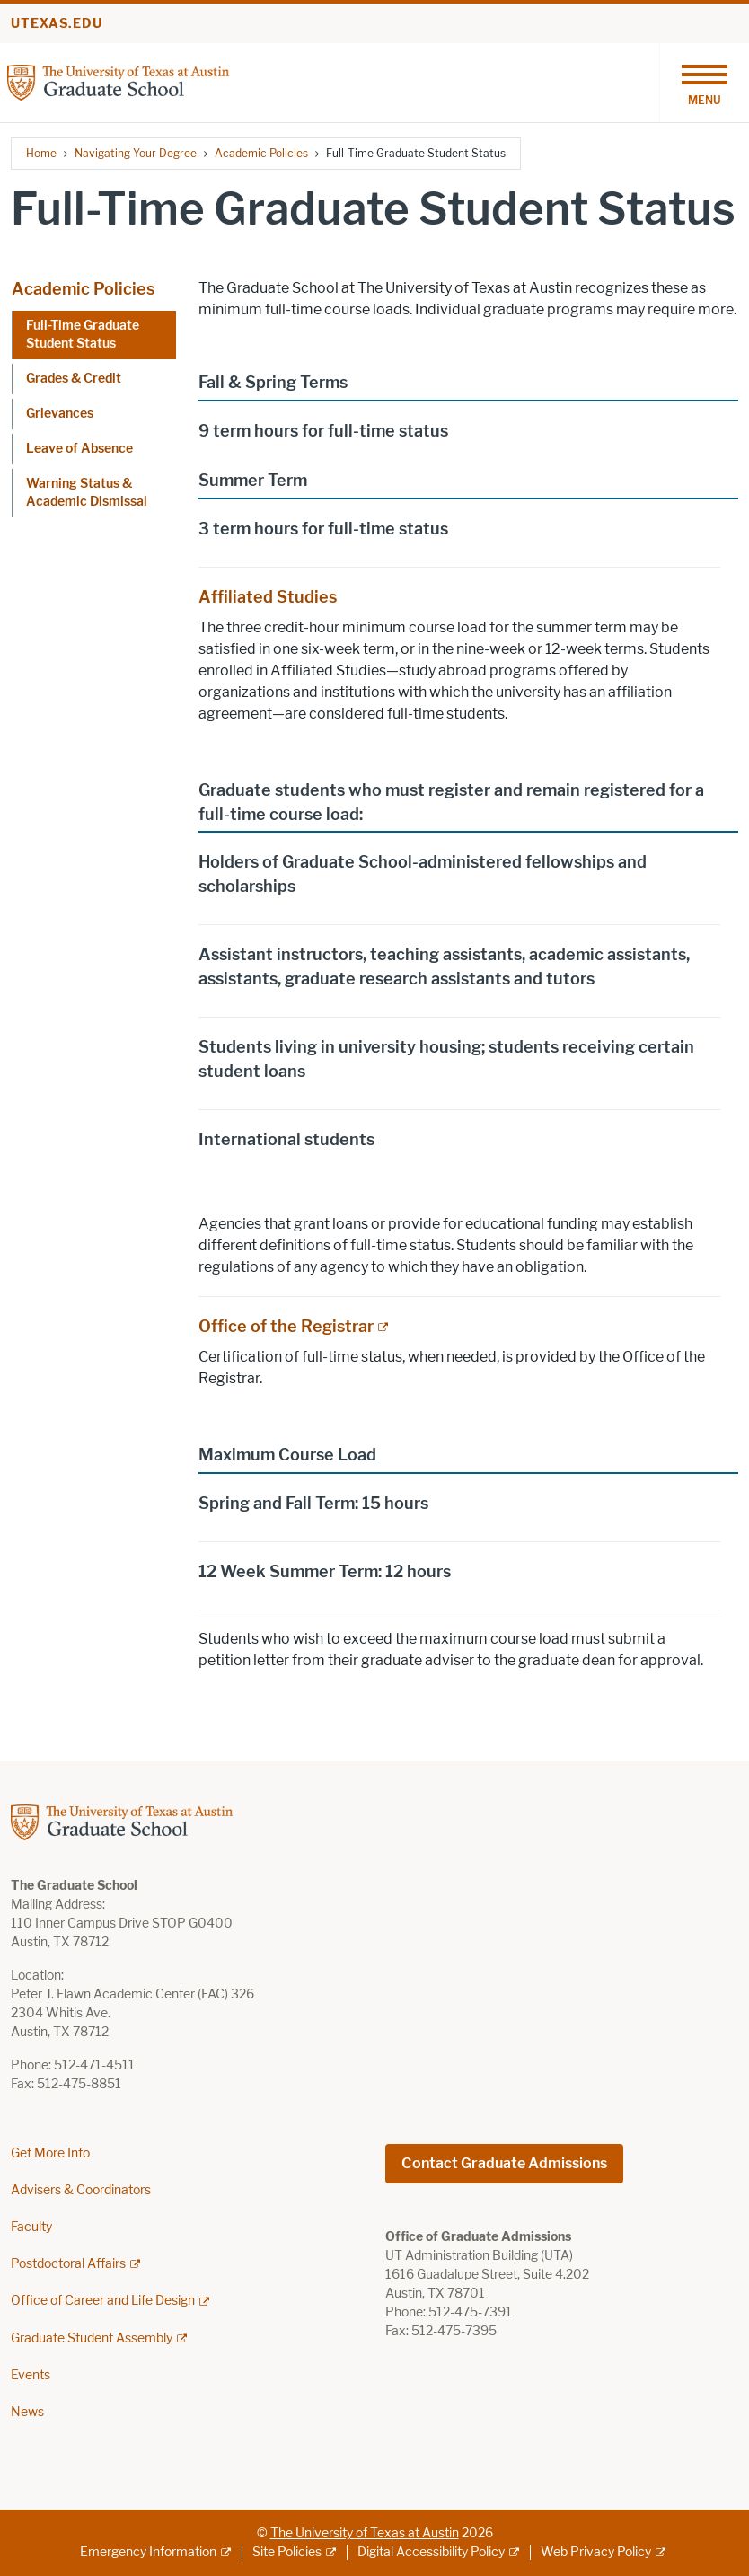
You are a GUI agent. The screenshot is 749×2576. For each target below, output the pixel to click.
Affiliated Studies (267, 597)
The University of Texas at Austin (364, 2533)
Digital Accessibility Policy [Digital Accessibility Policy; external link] (431, 2552)
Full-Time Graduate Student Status (82, 334)
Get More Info (50, 2153)
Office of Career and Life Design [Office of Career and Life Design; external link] (103, 2300)
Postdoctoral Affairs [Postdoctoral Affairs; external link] (68, 2264)
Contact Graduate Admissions (504, 2163)
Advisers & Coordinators (81, 2190)
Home (41, 153)
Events (30, 2375)
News (27, 2412)
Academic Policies (261, 153)
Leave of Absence (79, 448)
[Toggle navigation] (704, 82)
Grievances (59, 413)
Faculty (31, 2227)
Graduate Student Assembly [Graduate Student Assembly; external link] (91, 2338)
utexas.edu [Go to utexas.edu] (56, 23)
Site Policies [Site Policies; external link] (287, 2552)
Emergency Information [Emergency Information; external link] (148, 2552)
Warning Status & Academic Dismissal (86, 492)
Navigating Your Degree (136, 153)
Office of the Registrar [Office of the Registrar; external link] (286, 1327)
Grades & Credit (73, 378)
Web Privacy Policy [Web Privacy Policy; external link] (596, 2552)
